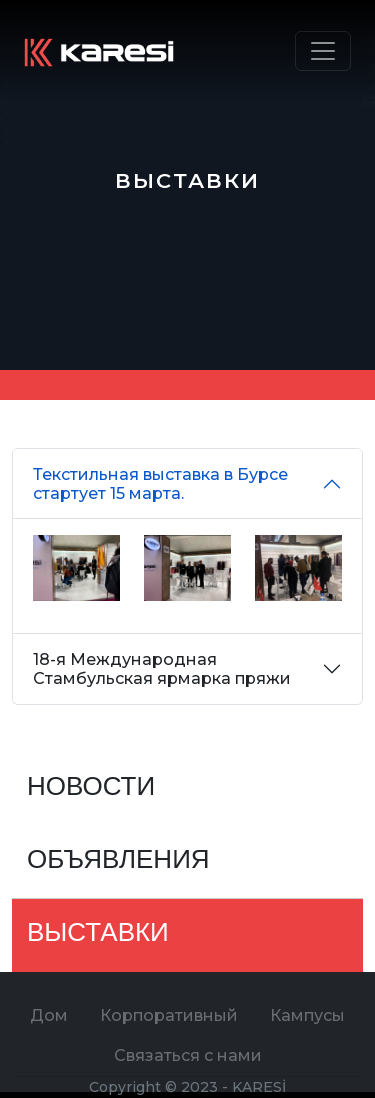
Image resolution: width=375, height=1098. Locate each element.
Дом (49, 1015)
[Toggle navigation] (323, 51)
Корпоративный (169, 1015)
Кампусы (307, 1015)
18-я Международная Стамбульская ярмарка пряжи (162, 669)
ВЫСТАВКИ (98, 934)
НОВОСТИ (91, 788)
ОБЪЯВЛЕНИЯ (118, 861)
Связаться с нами (188, 1055)
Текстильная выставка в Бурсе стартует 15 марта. (160, 484)
